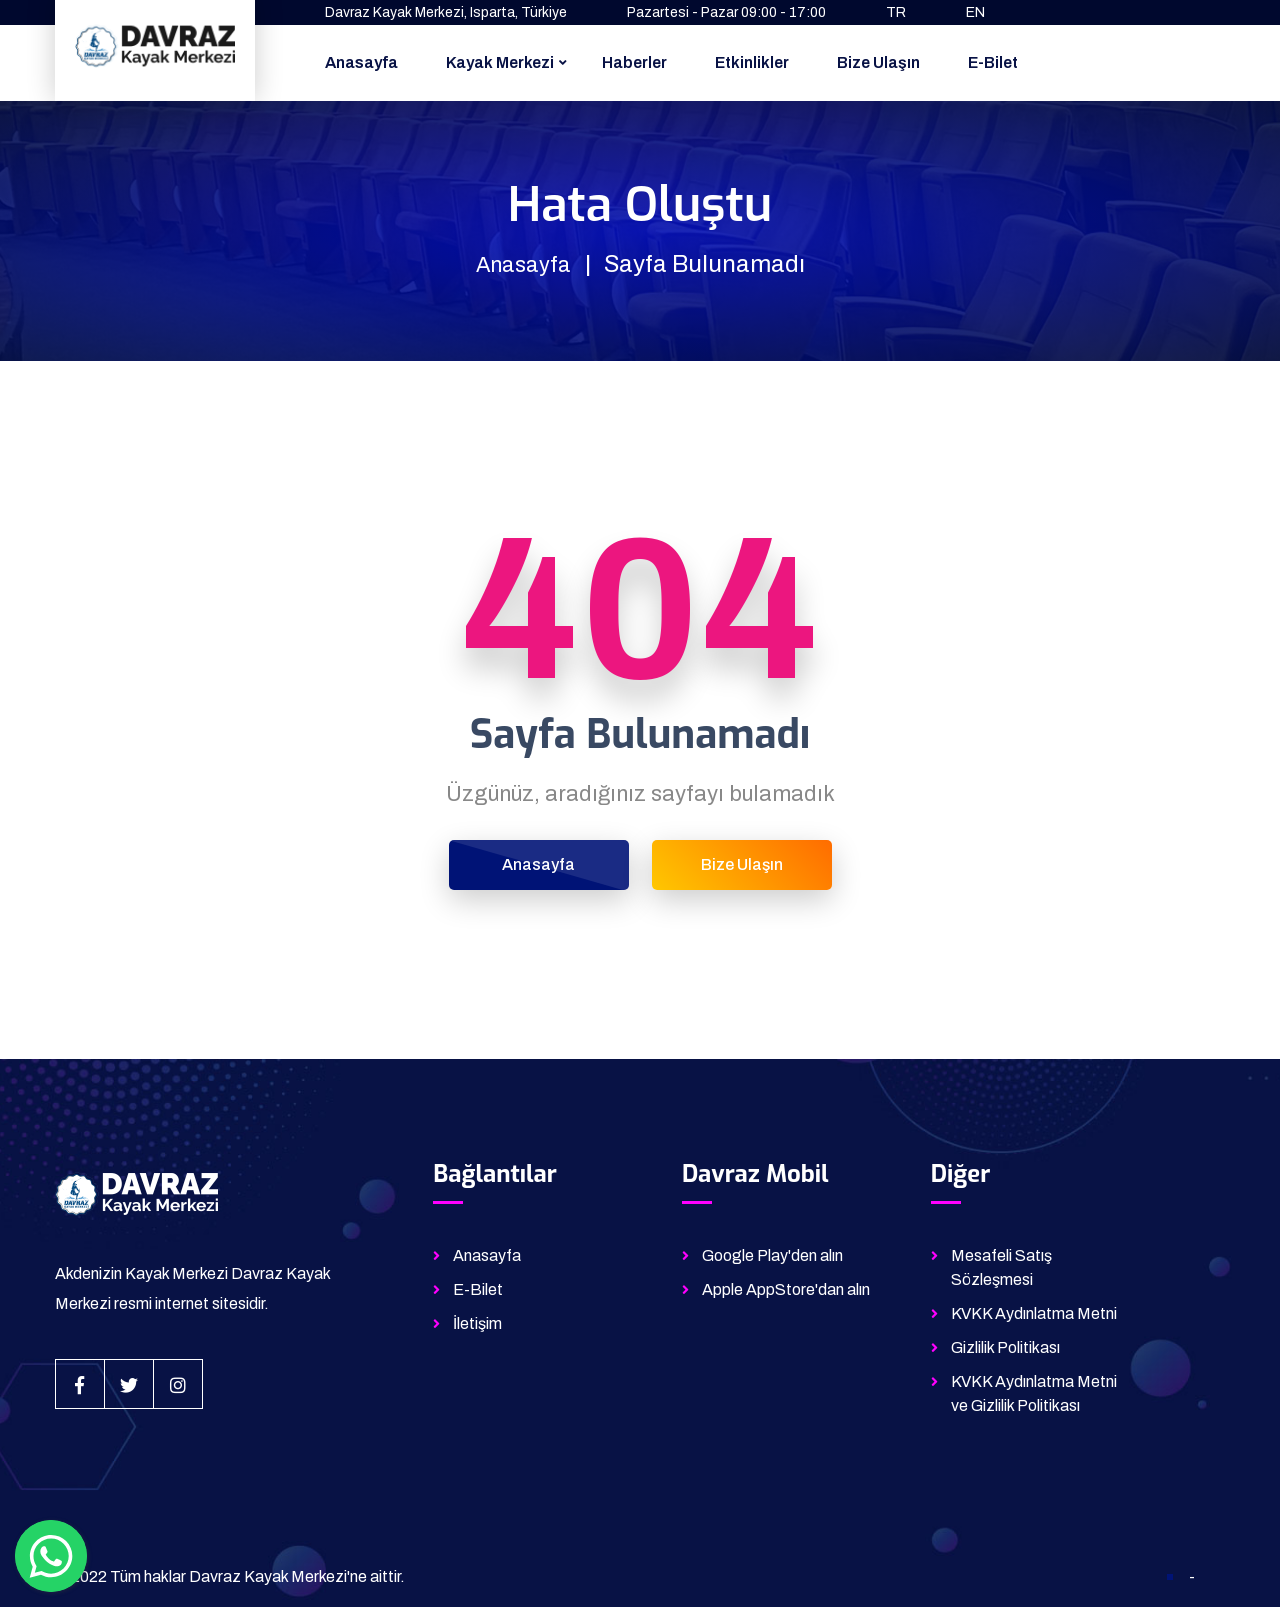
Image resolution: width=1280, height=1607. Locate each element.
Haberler (634, 62)
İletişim (477, 1323)
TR (896, 12)
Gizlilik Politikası (1005, 1347)
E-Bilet (993, 62)
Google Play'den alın (772, 1255)
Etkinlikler (752, 62)
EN (975, 12)
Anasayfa (361, 62)
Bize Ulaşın (878, 62)
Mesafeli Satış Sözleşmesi (1001, 1267)
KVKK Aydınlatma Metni (1034, 1313)
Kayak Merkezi (500, 62)
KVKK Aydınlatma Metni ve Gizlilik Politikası (1034, 1393)
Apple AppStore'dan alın (786, 1289)
